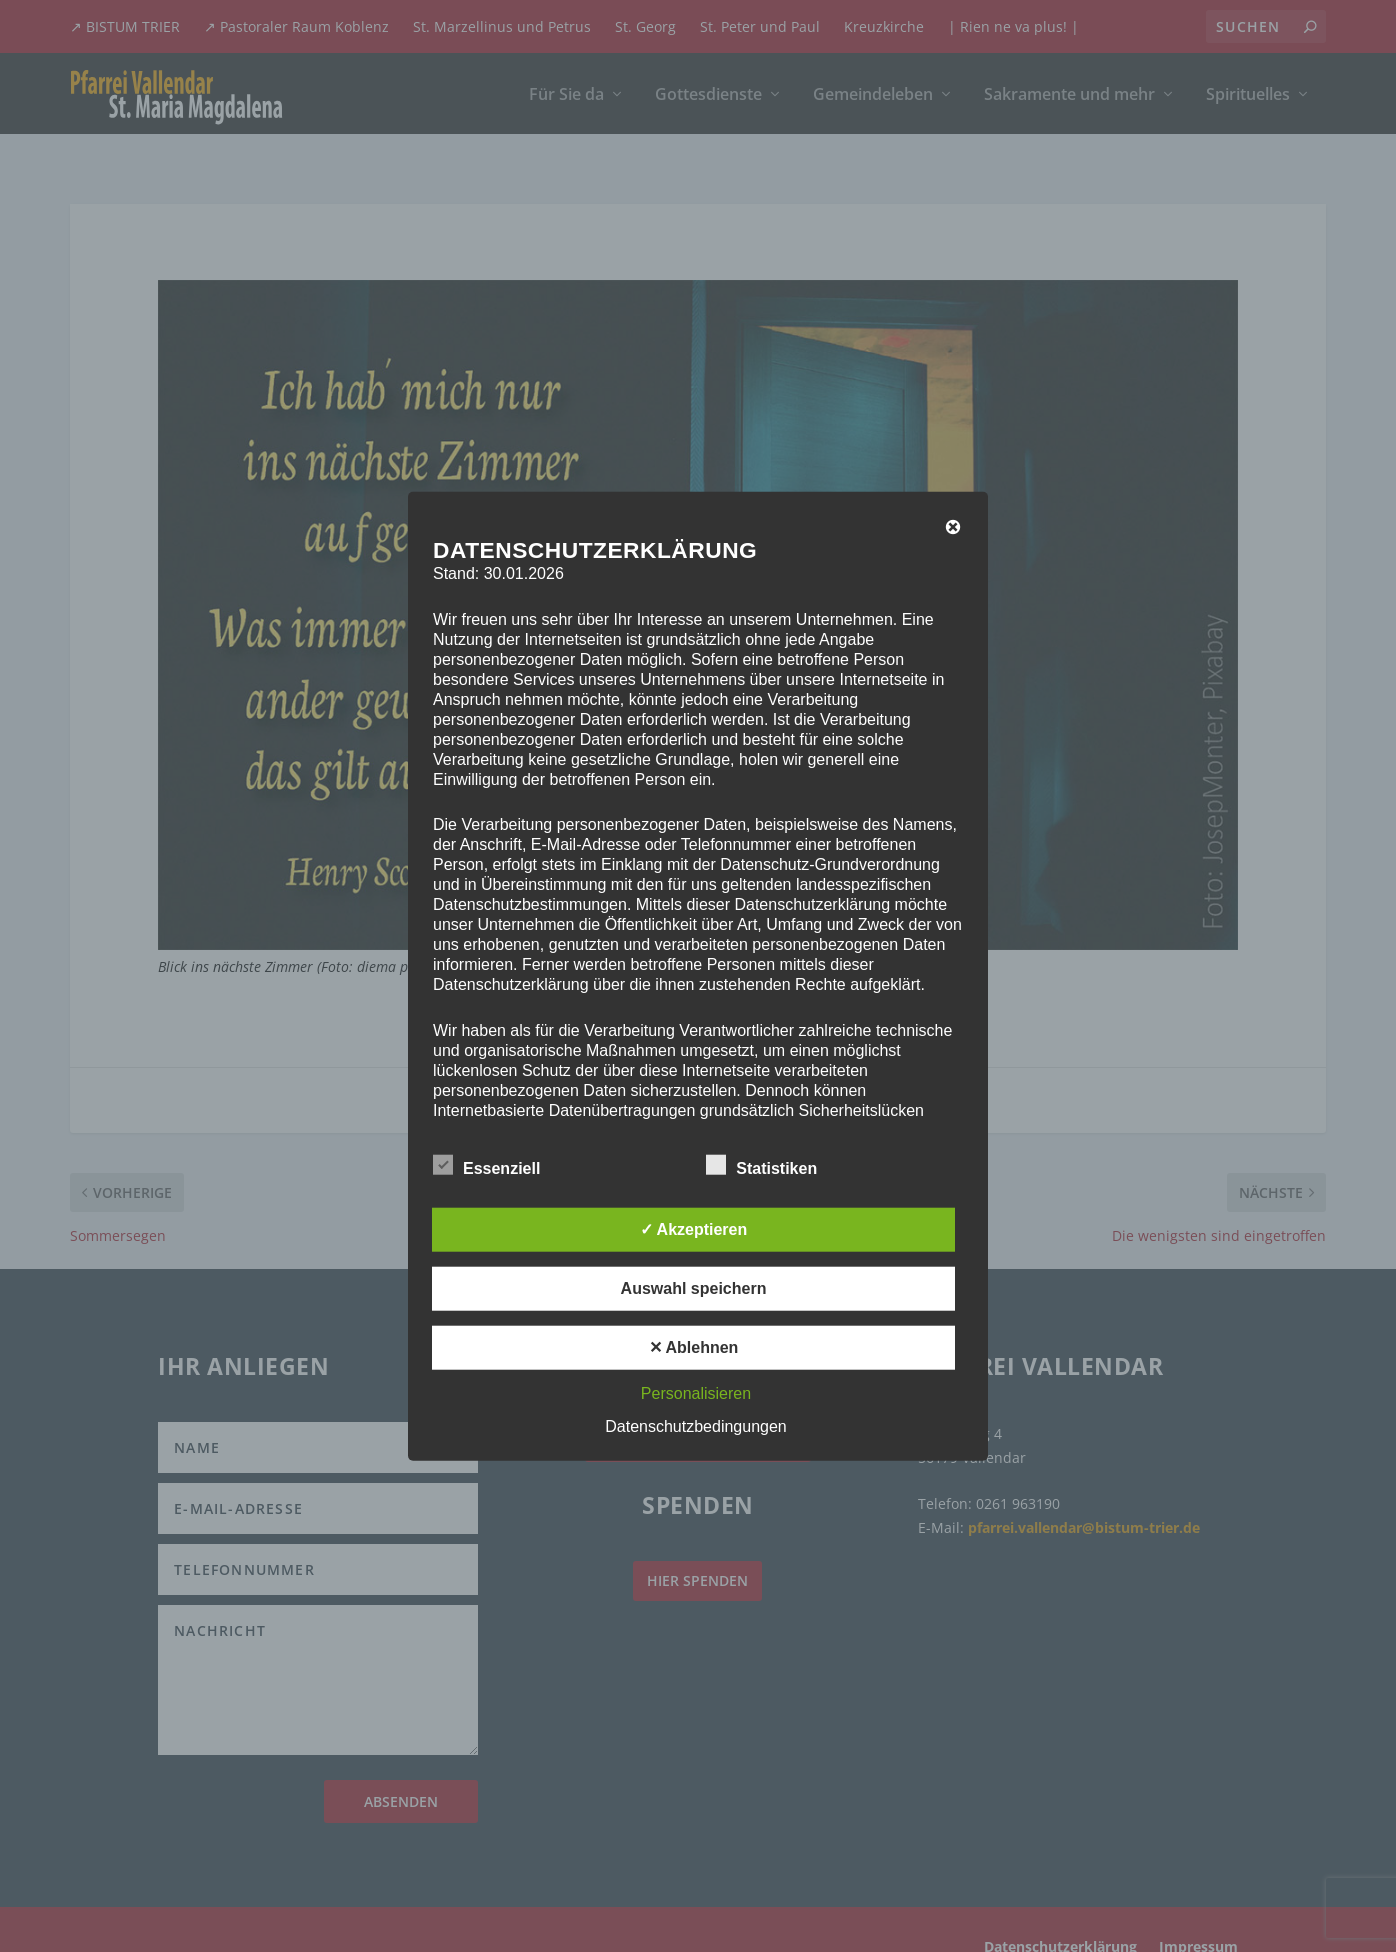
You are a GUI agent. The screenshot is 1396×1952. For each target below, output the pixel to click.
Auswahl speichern (694, 1287)
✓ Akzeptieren (694, 1228)
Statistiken (761, 1165)
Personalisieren (696, 1392)
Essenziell (486, 1165)
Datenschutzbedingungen (695, 1425)
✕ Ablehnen (694, 1346)
